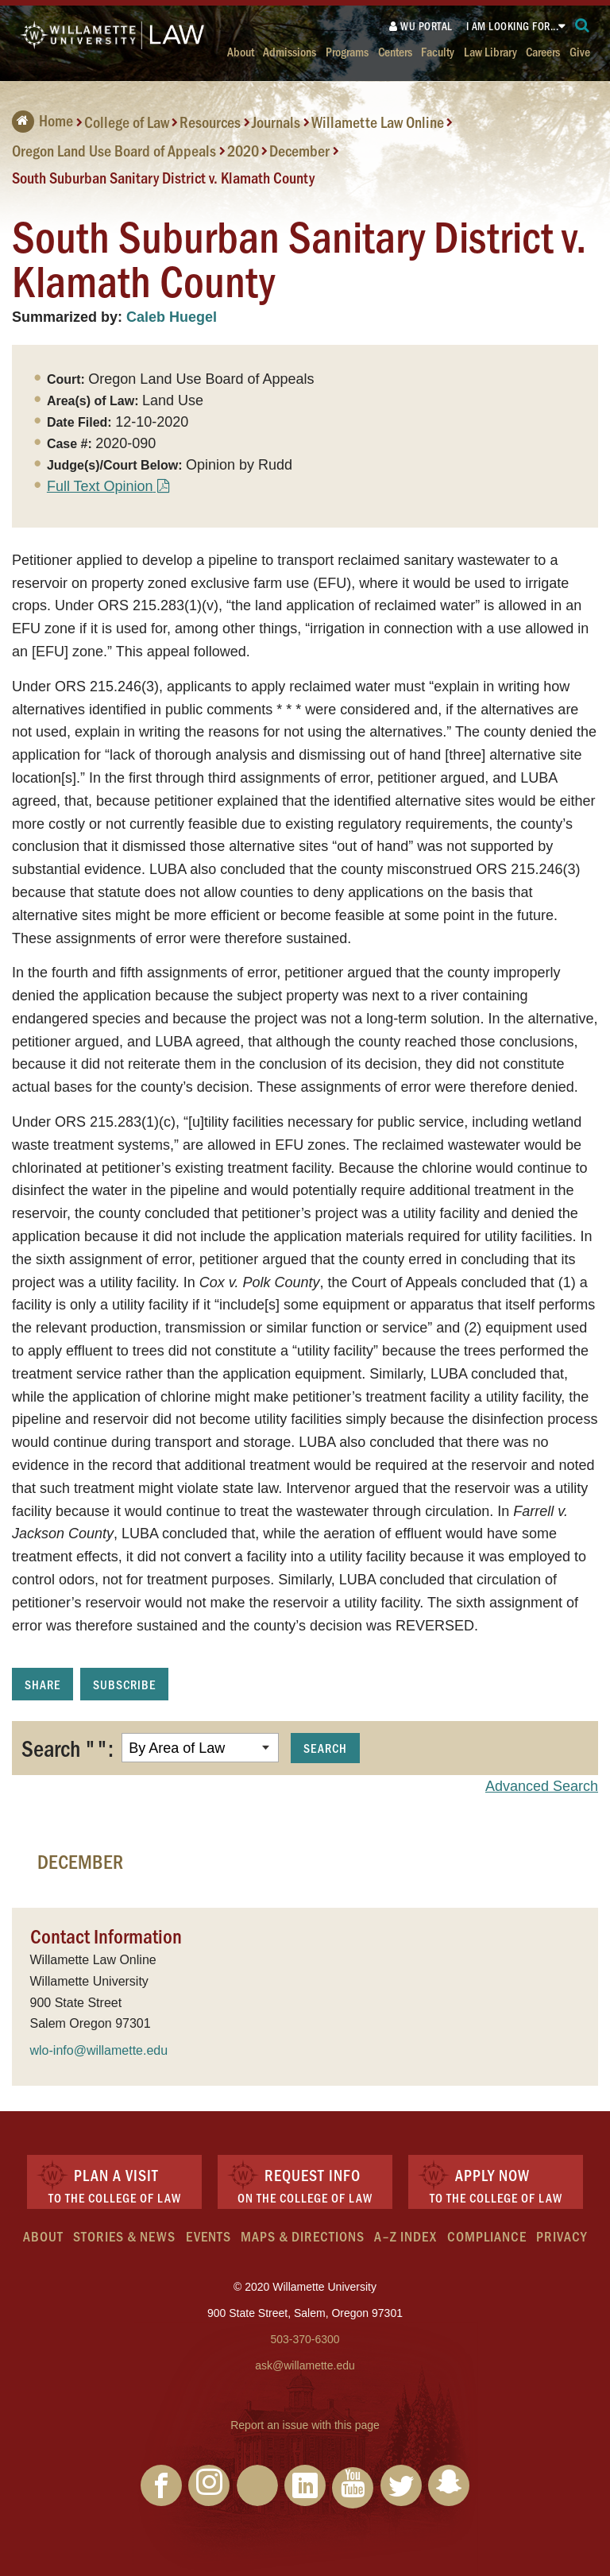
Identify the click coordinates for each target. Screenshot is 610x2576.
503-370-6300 (304, 2339)
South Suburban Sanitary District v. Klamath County (163, 177)
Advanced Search (541, 1786)
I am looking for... (512, 25)
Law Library (490, 51)
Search (325, 1747)
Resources (210, 121)
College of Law (126, 121)
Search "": (67, 1747)
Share (42, 1684)
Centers (395, 51)
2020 (243, 150)
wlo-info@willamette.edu (99, 2050)
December (299, 150)
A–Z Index (405, 2235)
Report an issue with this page (305, 2425)
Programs (347, 51)
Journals (276, 121)
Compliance (487, 2235)
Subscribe (124, 1684)
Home (42, 120)
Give (579, 51)
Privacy (561, 2235)
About (240, 51)
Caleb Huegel (171, 317)
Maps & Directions (303, 2235)
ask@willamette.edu (305, 2365)
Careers (543, 51)
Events (208, 2235)
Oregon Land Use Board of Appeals (114, 150)
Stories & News (124, 2235)
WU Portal (421, 25)
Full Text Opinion (100, 486)
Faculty (437, 51)
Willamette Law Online (377, 121)
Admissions (289, 51)
